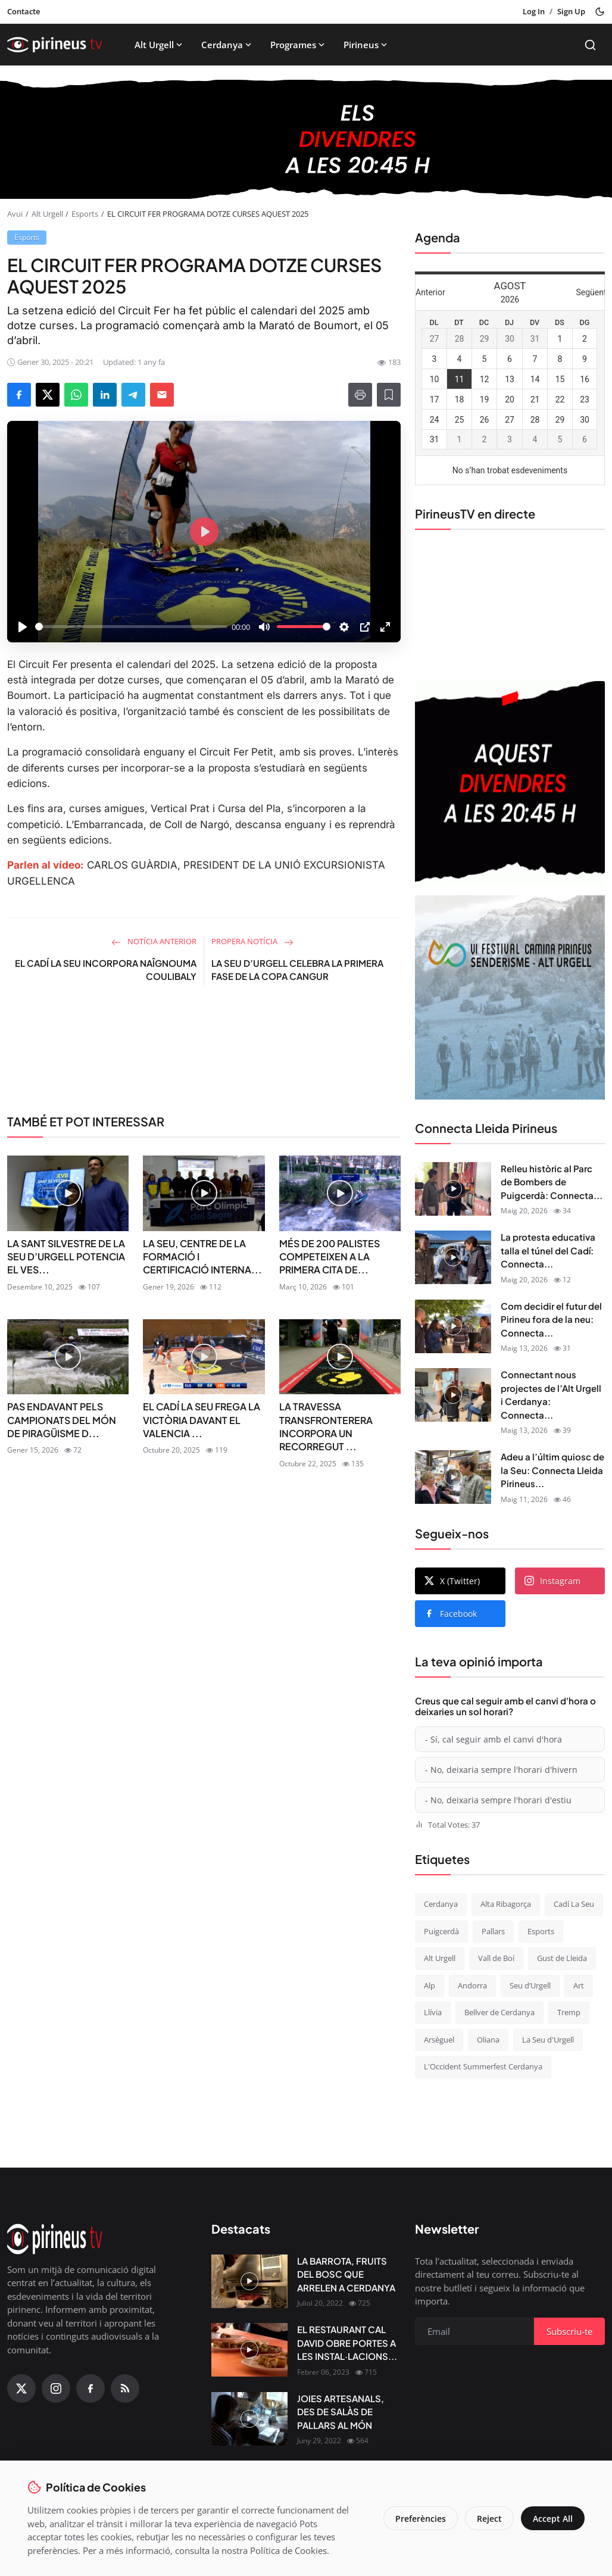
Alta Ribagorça (505, 1904)
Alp (429, 1985)
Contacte (23, 11)
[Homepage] (54, 44)
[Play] (22, 626)
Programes (298, 45)
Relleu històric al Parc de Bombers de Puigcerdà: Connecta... (551, 1182)
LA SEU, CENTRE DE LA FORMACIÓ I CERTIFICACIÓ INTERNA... (202, 1256)
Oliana (488, 2039)
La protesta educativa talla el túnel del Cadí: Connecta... (548, 1250)
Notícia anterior (153, 941)
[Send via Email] (162, 395)
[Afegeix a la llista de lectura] (389, 395)
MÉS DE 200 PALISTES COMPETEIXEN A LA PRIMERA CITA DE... (329, 1256)
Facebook (450, 1613)
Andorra (472, 1985)
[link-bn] (204, 1055)
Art (578, 1985)
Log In (534, 11)
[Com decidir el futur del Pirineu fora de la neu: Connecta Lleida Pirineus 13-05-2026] (453, 1326)
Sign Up (571, 11)
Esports (84, 213)
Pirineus (366, 45)
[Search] (590, 45)
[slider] (131, 626)
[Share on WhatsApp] (76, 395)
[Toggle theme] (600, 12)
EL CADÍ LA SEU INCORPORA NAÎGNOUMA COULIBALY (105, 969)
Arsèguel (439, 2039)
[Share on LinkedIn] (105, 395)
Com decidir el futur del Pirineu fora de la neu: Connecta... (551, 1319)
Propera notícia (252, 941)
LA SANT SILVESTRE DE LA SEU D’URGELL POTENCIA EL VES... (66, 1256)
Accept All (553, 2518)
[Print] (360, 395)
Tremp (568, 2012)
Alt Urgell (160, 45)
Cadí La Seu (574, 1904)
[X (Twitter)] (21, 2388)
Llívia (433, 2012)
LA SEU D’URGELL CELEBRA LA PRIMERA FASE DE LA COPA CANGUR (297, 969)
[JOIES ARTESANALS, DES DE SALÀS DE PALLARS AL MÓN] (249, 2419)
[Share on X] (48, 395)
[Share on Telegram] (133, 395)
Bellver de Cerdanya (499, 2012)
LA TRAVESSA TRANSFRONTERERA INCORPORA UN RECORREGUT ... (326, 1426)
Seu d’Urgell (530, 1985)
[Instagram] (56, 2388)
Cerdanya (227, 45)
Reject (489, 2518)
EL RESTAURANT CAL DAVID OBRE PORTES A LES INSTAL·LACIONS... (347, 2343)
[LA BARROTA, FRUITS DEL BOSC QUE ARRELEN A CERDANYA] (249, 2281)
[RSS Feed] (125, 2388)
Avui (15, 213)
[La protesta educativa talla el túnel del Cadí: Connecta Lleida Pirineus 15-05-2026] (453, 1257)
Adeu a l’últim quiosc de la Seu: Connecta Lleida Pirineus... (552, 1470)
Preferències (420, 2518)
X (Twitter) (452, 1581)
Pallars (493, 1931)
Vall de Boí (496, 1958)
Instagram (552, 1581)
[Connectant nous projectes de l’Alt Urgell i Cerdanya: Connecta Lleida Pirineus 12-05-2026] (453, 1395)
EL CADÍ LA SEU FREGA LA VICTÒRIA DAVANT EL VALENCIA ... (201, 1420)
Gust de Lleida (562, 1958)
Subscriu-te (569, 2331)
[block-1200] (306, 139)
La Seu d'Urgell (548, 2039)
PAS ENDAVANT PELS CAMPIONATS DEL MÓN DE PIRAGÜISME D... (61, 1420)
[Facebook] (90, 2388)
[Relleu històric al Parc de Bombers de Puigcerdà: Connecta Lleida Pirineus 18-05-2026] (453, 1189)
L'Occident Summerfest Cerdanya (483, 2066)
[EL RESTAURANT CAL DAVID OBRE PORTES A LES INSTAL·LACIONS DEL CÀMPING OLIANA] (249, 2350)
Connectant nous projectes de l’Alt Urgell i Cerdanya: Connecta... (551, 1394)
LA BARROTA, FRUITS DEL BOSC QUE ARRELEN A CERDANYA (346, 2274)
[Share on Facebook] (19, 395)
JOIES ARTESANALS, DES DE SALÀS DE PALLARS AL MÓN (340, 2412)
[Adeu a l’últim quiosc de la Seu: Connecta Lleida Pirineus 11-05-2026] (453, 1477)
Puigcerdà (441, 1931)
